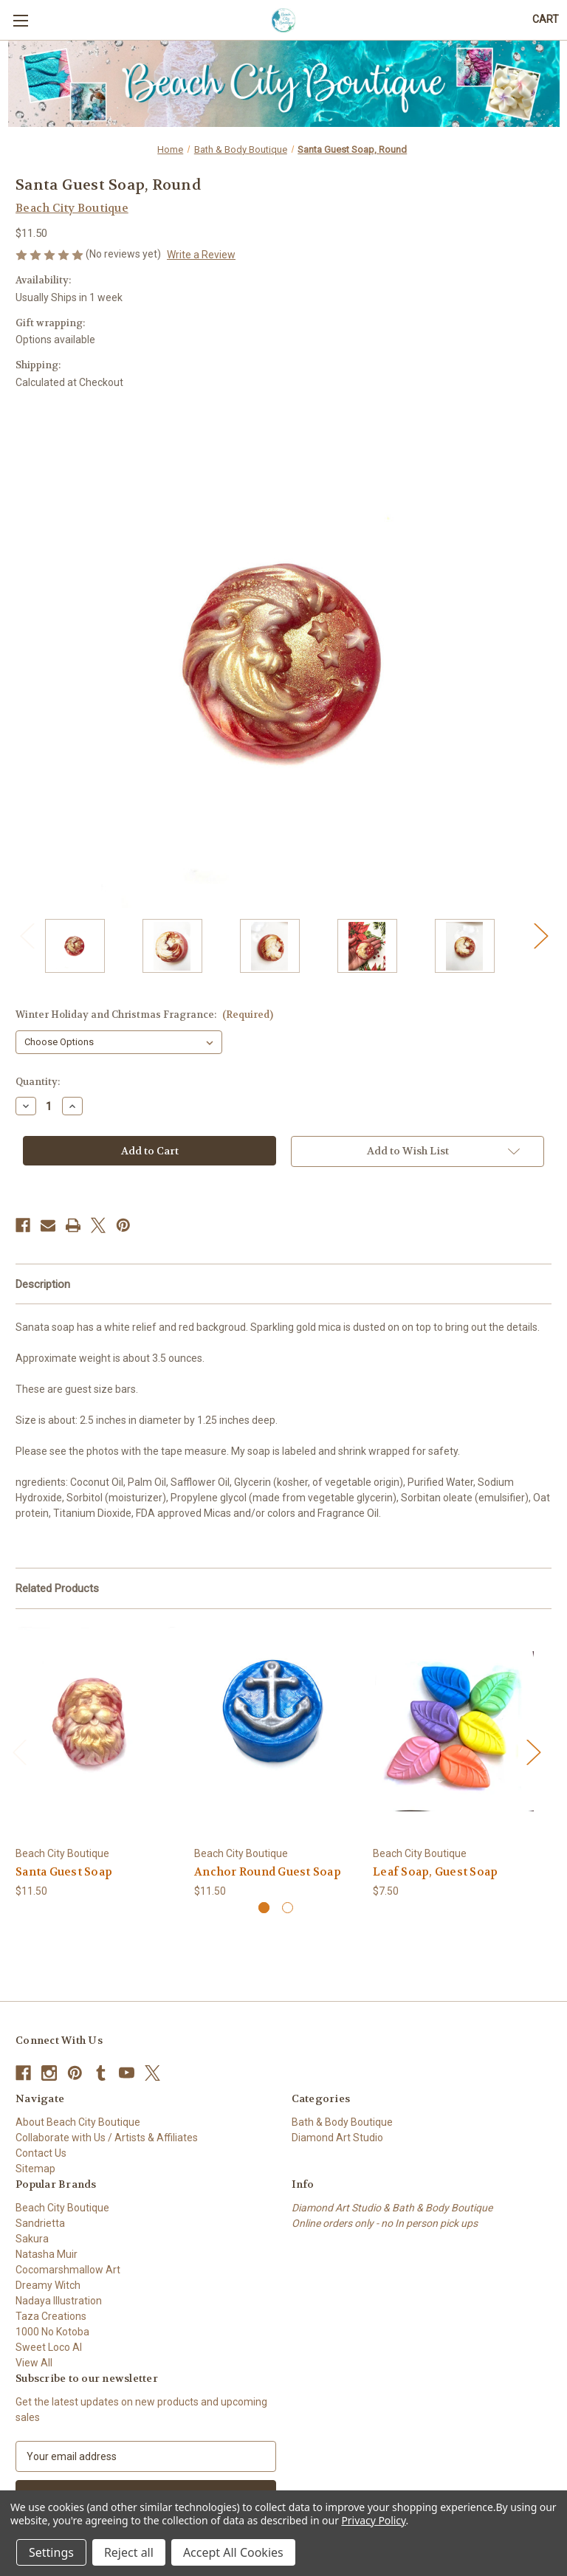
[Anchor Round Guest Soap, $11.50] (275, 1731)
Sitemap (35, 2168)
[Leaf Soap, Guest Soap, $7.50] (454, 1731)
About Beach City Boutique (78, 2122)
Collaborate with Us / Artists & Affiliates (107, 2137)
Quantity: (38, 1081)
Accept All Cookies (233, 2552)
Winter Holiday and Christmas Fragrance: (144, 1014)
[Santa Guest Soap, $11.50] (97, 1731)
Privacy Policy (373, 2520)
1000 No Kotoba (52, 2332)
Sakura (32, 2239)
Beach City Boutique (62, 2208)
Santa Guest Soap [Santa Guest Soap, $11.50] (64, 1871)
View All (34, 2363)
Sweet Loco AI (49, 2347)
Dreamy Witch (48, 2285)
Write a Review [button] (201, 255)
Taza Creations (51, 2316)
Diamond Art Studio (337, 2137)
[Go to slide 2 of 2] (287, 1907)
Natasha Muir (47, 2254)
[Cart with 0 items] (545, 19)
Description (43, 1284)
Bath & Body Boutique (342, 2122)
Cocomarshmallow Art (68, 2270)
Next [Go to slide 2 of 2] (540, 934)
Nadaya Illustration (59, 2301)
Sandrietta (40, 2223)
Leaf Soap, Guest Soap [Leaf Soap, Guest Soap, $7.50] (435, 1871)
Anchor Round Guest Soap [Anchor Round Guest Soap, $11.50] (267, 1871)
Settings (51, 2552)
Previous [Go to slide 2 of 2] (26, 934)
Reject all (129, 2552)
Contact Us (41, 2153)
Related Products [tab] (57, 1588)
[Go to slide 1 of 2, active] (263, 1907)
